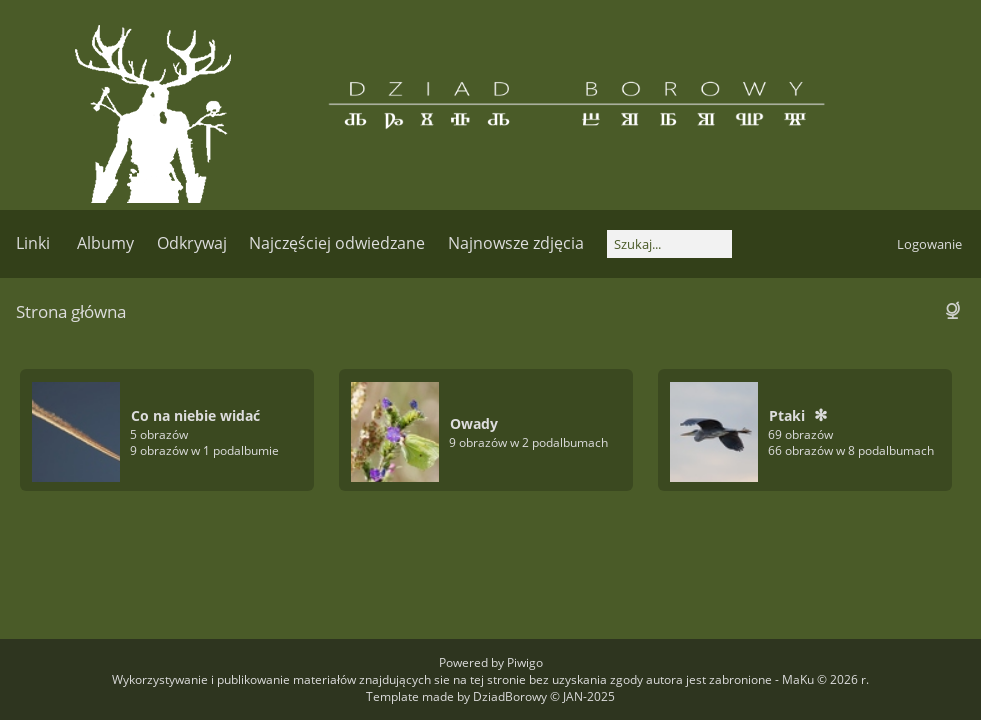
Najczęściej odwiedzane (337, 243)
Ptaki (787, 415)
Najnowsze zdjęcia (516, 243)
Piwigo (525, 662)
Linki (33, 243)
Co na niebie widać (195, 415)
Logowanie (929, 244)
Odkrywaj (192, 243)
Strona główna (71, 311)
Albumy (105, 243)
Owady (474, 423)
